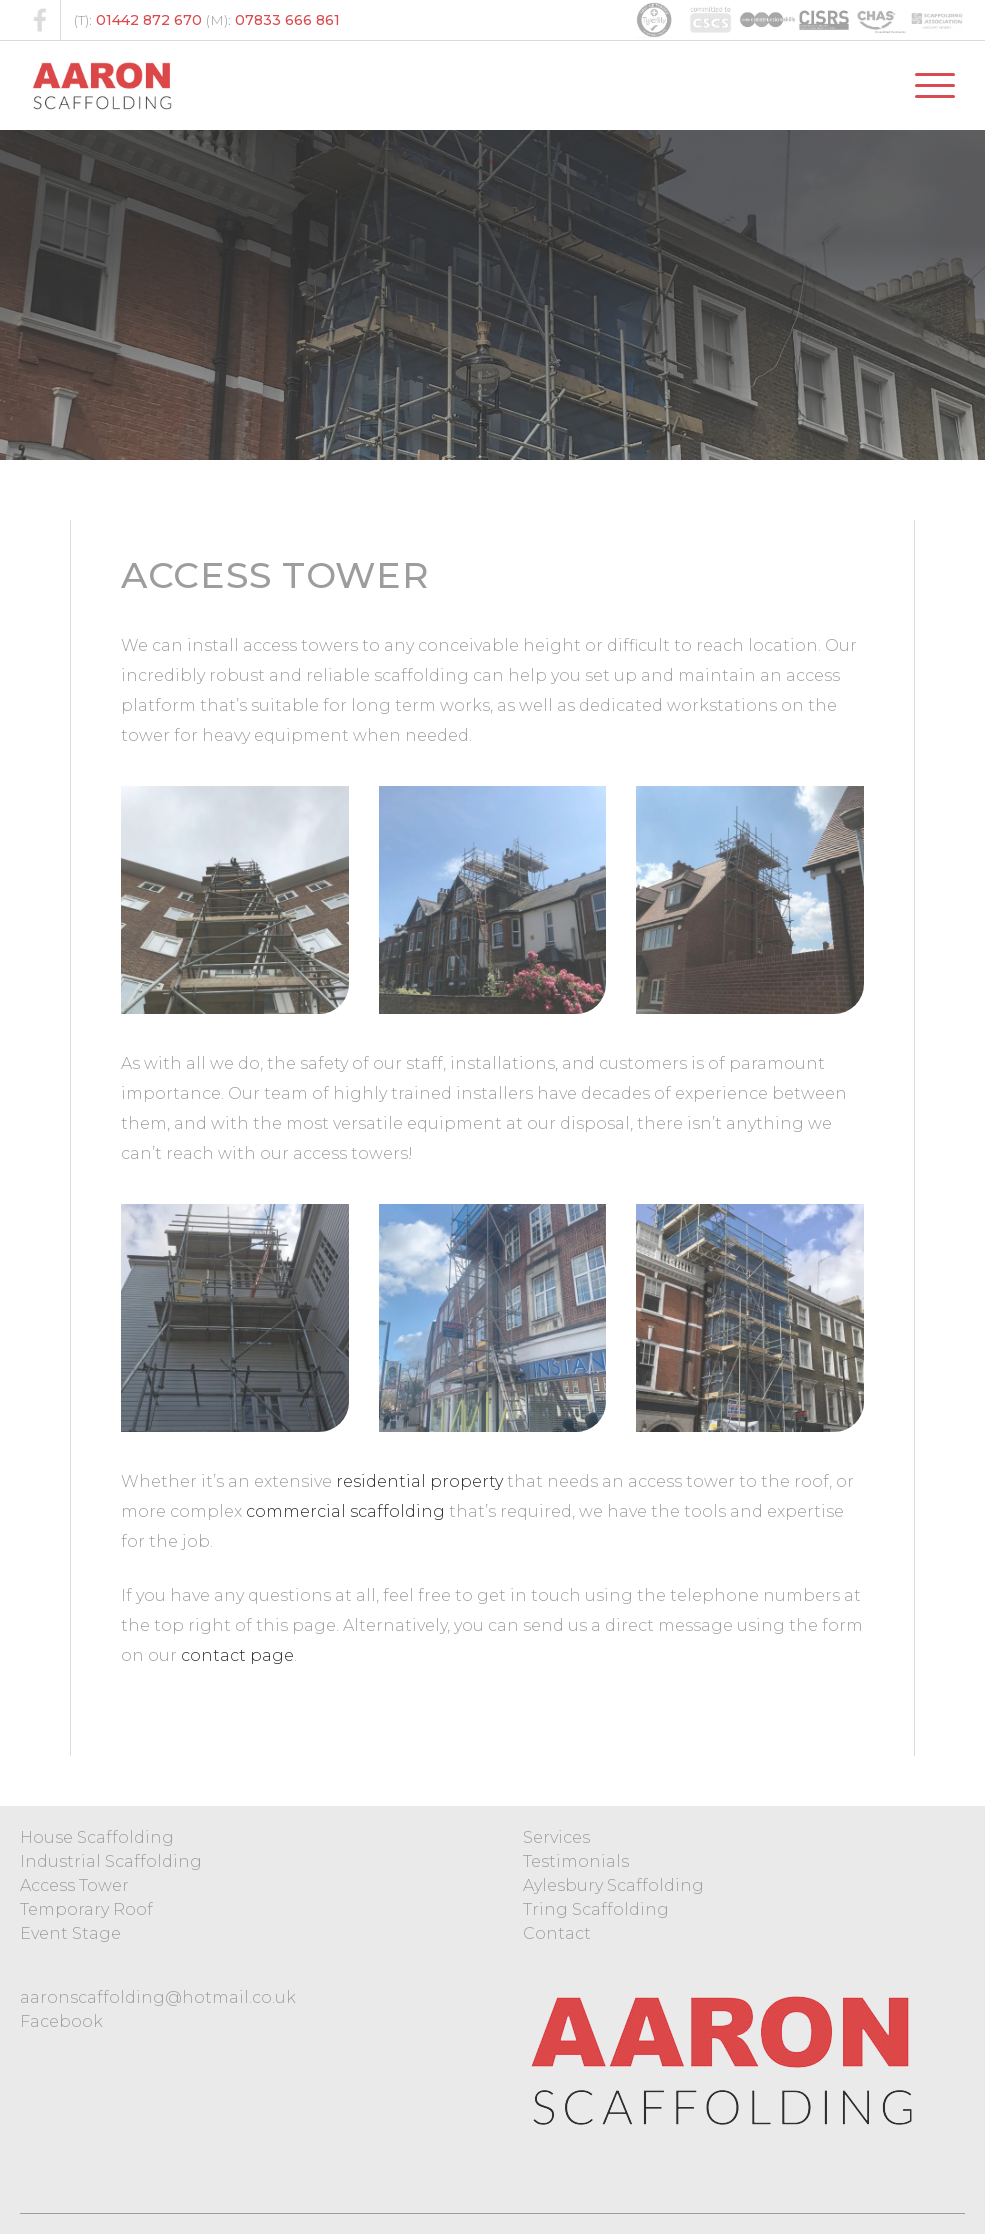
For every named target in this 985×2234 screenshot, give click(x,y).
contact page (237, 1655)
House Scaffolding (97, 1837)
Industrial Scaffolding (111, 1861)
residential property (419, 1481)
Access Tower (74, 1885)
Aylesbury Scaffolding (613, 1885)
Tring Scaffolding (596, 1909)
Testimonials (576, 1861)
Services (556, 1837)
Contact (557, 1933)
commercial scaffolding (345, 1511)
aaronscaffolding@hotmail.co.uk (158, 1997)
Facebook (61, 2021)
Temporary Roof (86, 1909)
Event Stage (70, 1933)
